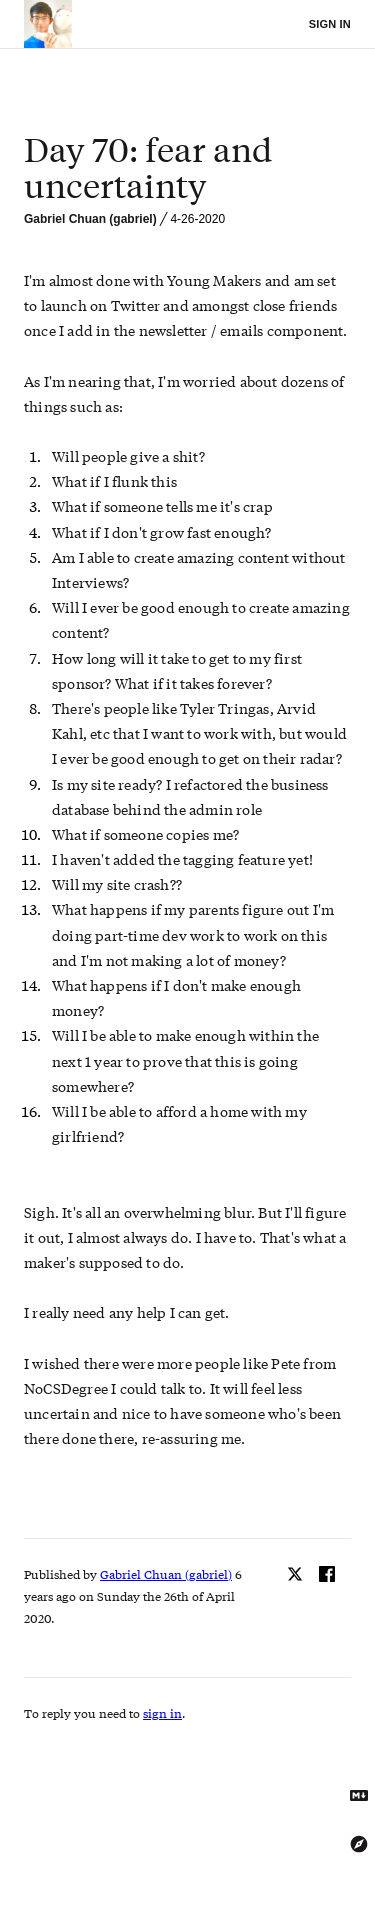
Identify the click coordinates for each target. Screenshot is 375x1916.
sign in (162, 1713)
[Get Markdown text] (359, 1796)
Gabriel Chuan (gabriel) (90, 219)
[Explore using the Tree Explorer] (359, 1844)
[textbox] (187, 168)
